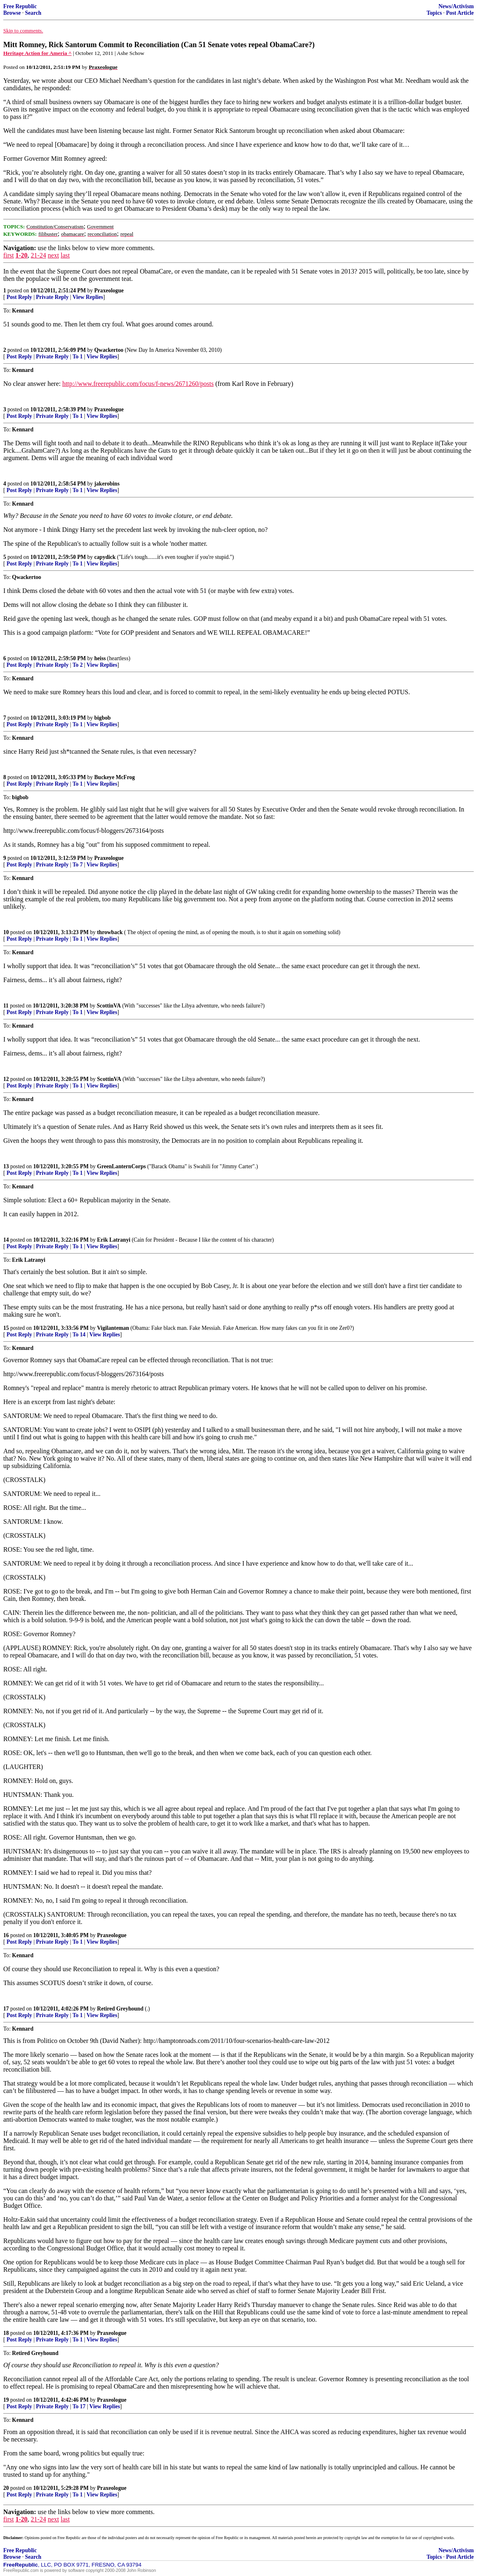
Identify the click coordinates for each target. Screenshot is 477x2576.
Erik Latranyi (113, 1240)
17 (6, 2009)
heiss (100, 658)
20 (6, 2488)
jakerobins (107, 484)
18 (6, 2333)
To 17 (79, 2406)
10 (6, 932)
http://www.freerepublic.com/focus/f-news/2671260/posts (138, 383)
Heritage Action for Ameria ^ (37, 53)
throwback (110, 932)
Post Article (460, 13)
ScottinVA (109, 1006)
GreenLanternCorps (121, 1166)
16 (6, 1935)
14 (6, 1240)
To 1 (78, 356)
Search (33, 13)
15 (6, 1328)
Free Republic (20, 6)
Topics (434, 13)
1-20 (21, 255)
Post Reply (19, 297)
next (53, 255)
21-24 (38, 255)
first (8, 255)
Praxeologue (109, 290)
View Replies (88, 297)
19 (6, 2400)
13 (6, 1166)
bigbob (102, 718)
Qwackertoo (108, 350)
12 (6, 1079)
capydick (105, 557)
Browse (12, 13)
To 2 (78, 665)
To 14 (79, 1334)
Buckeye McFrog (114, 777)
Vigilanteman (113, 1328)
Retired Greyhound (121, 2009)
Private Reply (52, 297)
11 (6, 1006)
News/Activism (456, 6)
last (65, 255)
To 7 (78, 865)
